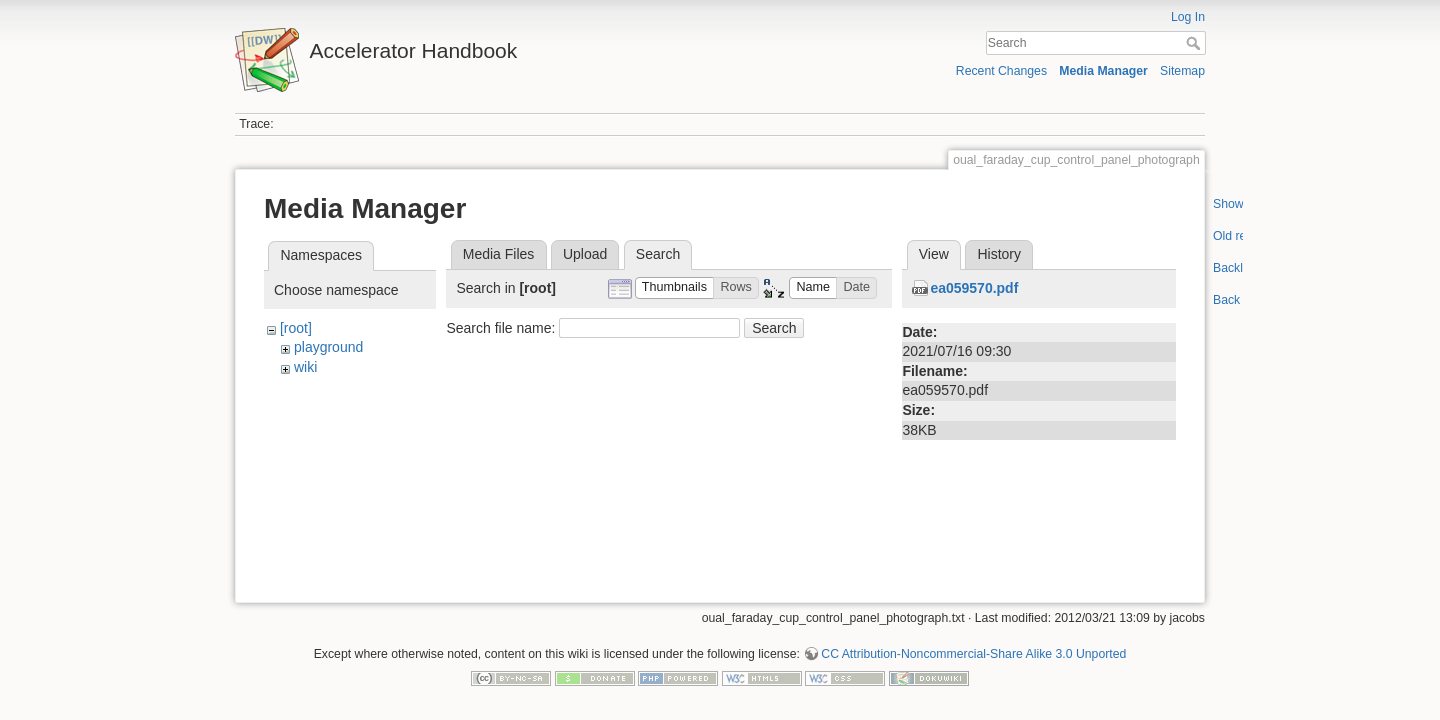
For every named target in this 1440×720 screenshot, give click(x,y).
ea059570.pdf (974, 288)
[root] (296, 328)
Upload (585, 254)
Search (1195, 43)
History (999, 254)
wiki (305, 367)
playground (328, 347)
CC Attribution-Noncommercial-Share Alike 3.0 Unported (973, 646)
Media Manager (1103, 71)
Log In (1188, 17)
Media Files (499, 254)
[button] (675, 288)
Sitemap (1182, 71)
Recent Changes (1001, 71)
